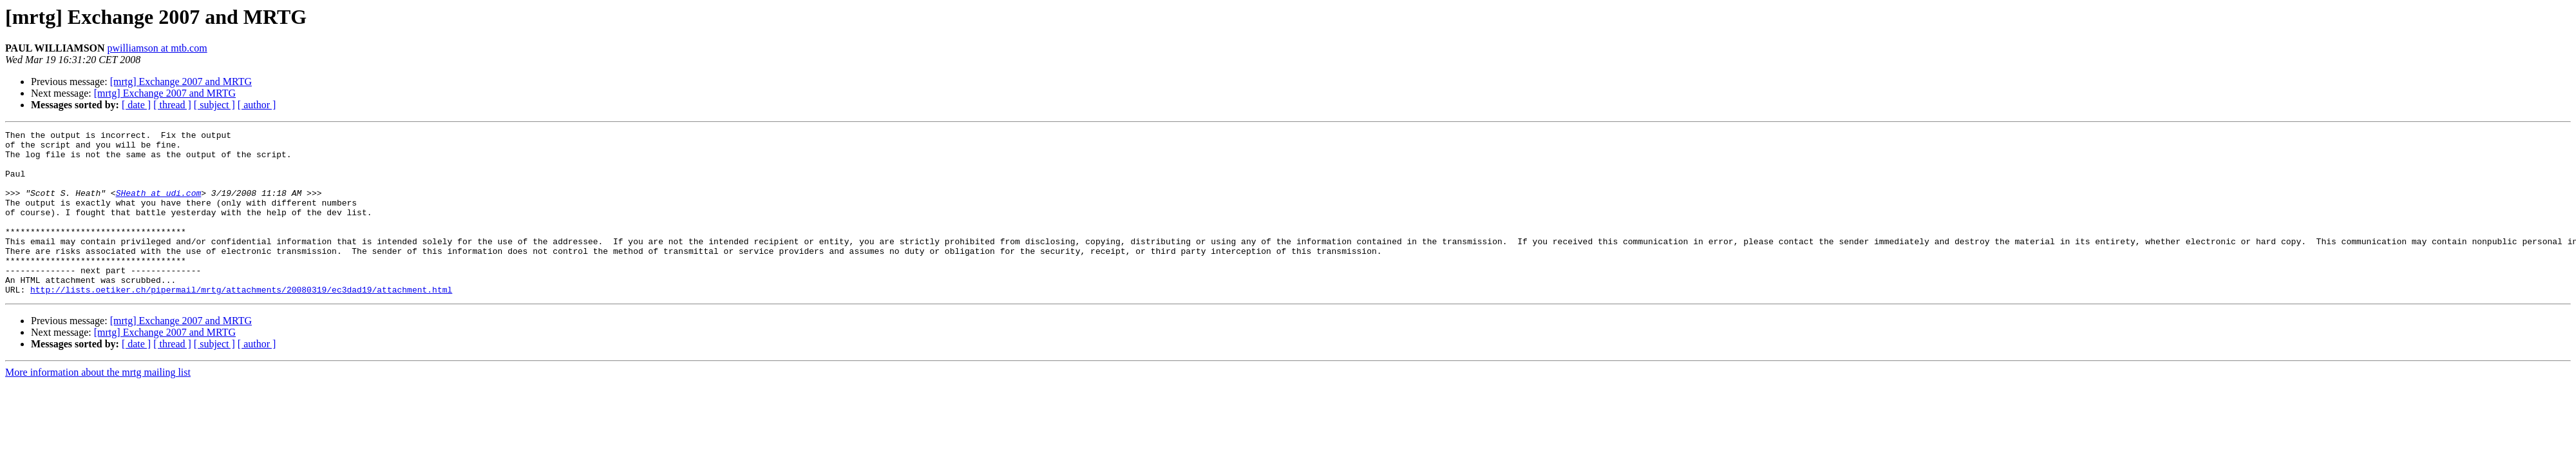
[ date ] (136, 104)
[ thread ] (172, 104)
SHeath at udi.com (159, 206)
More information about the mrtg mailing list (98, 405)
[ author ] (257, 104)
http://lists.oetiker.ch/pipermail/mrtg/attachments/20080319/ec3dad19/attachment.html (241, 322)
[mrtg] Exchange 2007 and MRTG (181, 81)
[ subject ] (214, 104)
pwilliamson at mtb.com (157, 48)
